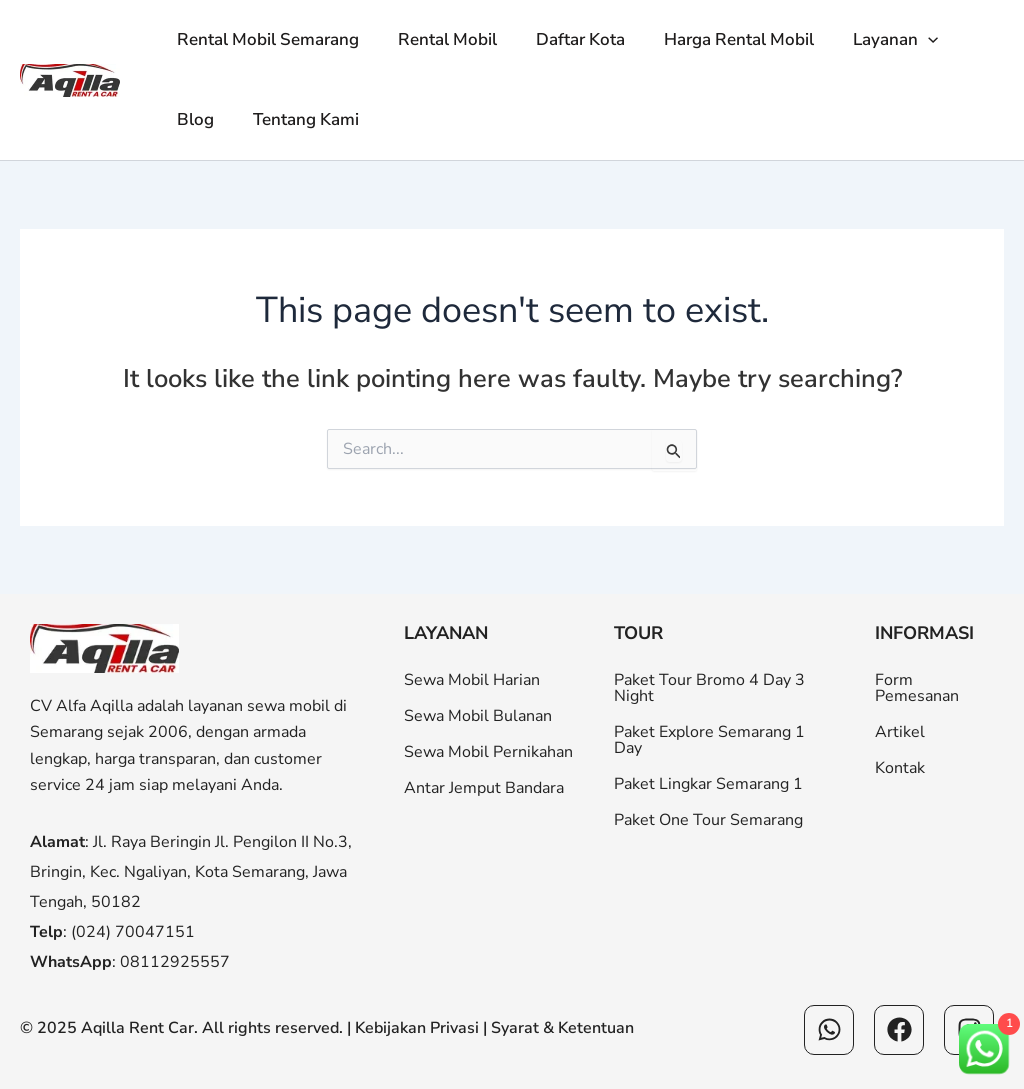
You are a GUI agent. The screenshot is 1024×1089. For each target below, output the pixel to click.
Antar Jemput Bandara (484, 788)
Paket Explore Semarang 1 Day (709, 740)
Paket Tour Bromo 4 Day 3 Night (709, 688)
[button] (905, 40)
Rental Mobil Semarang (265, 39)
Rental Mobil (439, 39)
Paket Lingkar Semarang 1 (708, 784)
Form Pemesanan (917, 688)
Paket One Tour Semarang (708, 820)
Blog (192, 119)
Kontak (900, 768)
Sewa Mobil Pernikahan (488, 752)
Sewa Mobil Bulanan (478, 716)
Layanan (872, 40)
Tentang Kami (298, 119)
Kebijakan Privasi (417, 1028)
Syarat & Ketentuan (562, 1028)
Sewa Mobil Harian (472, 680)
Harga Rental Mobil (721, 39)
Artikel (900, 732)
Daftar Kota (567, 39)
